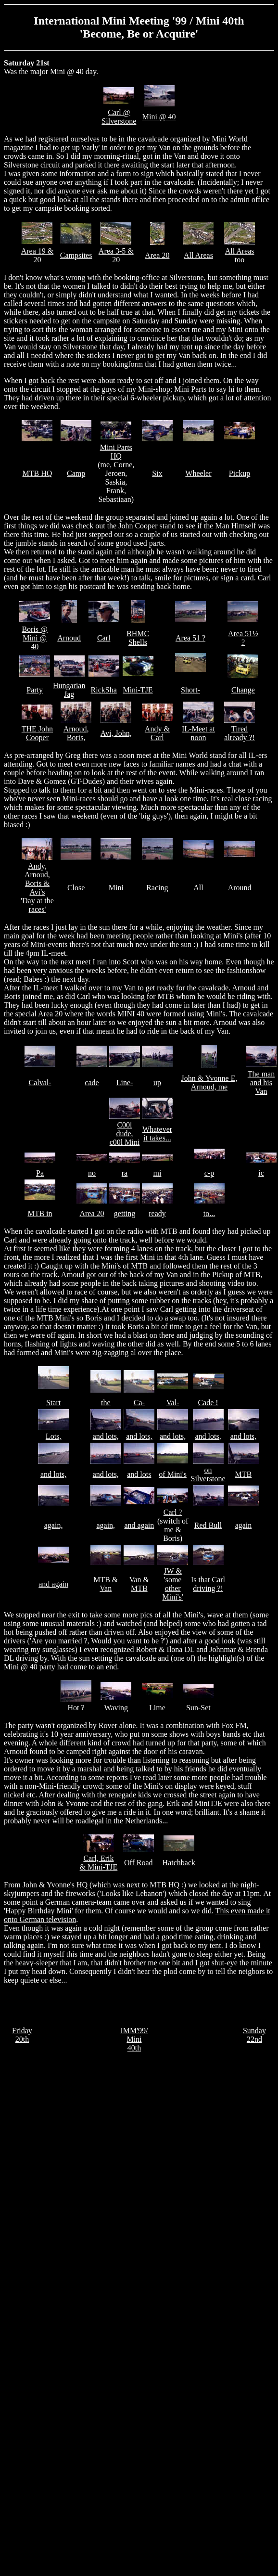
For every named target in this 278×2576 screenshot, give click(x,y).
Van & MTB (139, 1584)
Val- (172, 1402)
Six (157, 473)
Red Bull (208, 1525)
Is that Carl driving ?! (208, 1584)
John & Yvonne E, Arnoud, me (209, 1082)
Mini (116, 888)
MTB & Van (105, 1584)
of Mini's (173, 1474)
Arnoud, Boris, (76, 733)
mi (157, 1173)
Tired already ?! (239, 733)
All (198, 888)
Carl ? (173, 1512)
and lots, (106, 1436)
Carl (104, 638)
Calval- (39, 1082)
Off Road (138, 1862)
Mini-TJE (137, 690)
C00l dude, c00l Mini (125, 1133)
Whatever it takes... (157, 1133)
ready (157, 1213)
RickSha (104, 690)
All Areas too (239, 255)
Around (240, 888)
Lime (157, 1708)
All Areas (198, 255)
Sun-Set (198, 1708)
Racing (157, 888)
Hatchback (179, 1862)
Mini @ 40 (159, 117)
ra (124, 1173)
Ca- (139, 1402)
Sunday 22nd (254, 2034)
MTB (243, 1474)
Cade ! (208, 1402)
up (157, 1082)
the (106, 1402)
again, (53, 1525)
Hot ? (76, 1708)
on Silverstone (208, 1474)
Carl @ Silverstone (118, 116)
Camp (76, 473)
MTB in (39, 1213)
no (92, 1173)
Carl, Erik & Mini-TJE (99, 1862)
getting (124, 1213)
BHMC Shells (137, 637)
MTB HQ (37, 473)
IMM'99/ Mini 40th (134, 2039)
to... (209, 1213)
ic (261, 1173)
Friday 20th (22, 2034)
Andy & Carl (157, 733)
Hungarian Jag (69, 689)
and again (139, 1525)
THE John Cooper (37, 733)
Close (76, 888)
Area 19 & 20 (37, 255)
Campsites (76, 255)
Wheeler (198, 473)
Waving (116, 1708)
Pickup (239, 473)
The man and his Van (261, 1082)
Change (243, 690)
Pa (40, 1173)
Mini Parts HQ (116, 451)
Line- (124, 1082)
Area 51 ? (190, 638)
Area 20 (157, 255)
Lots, (53, 1436)
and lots (139, 1474)
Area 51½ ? (243, 637)
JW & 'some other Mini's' (173, 1584)
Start (53, 1402)
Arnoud (69, 638)
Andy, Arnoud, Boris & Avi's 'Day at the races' (37, 887)
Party (34, 690)
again (243, 1525)
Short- (190, 690)
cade (92, 1082)
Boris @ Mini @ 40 (34, 638)
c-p (209, 1173)
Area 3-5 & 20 (116, 255)
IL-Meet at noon (198, 733)
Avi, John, (116, 733)
